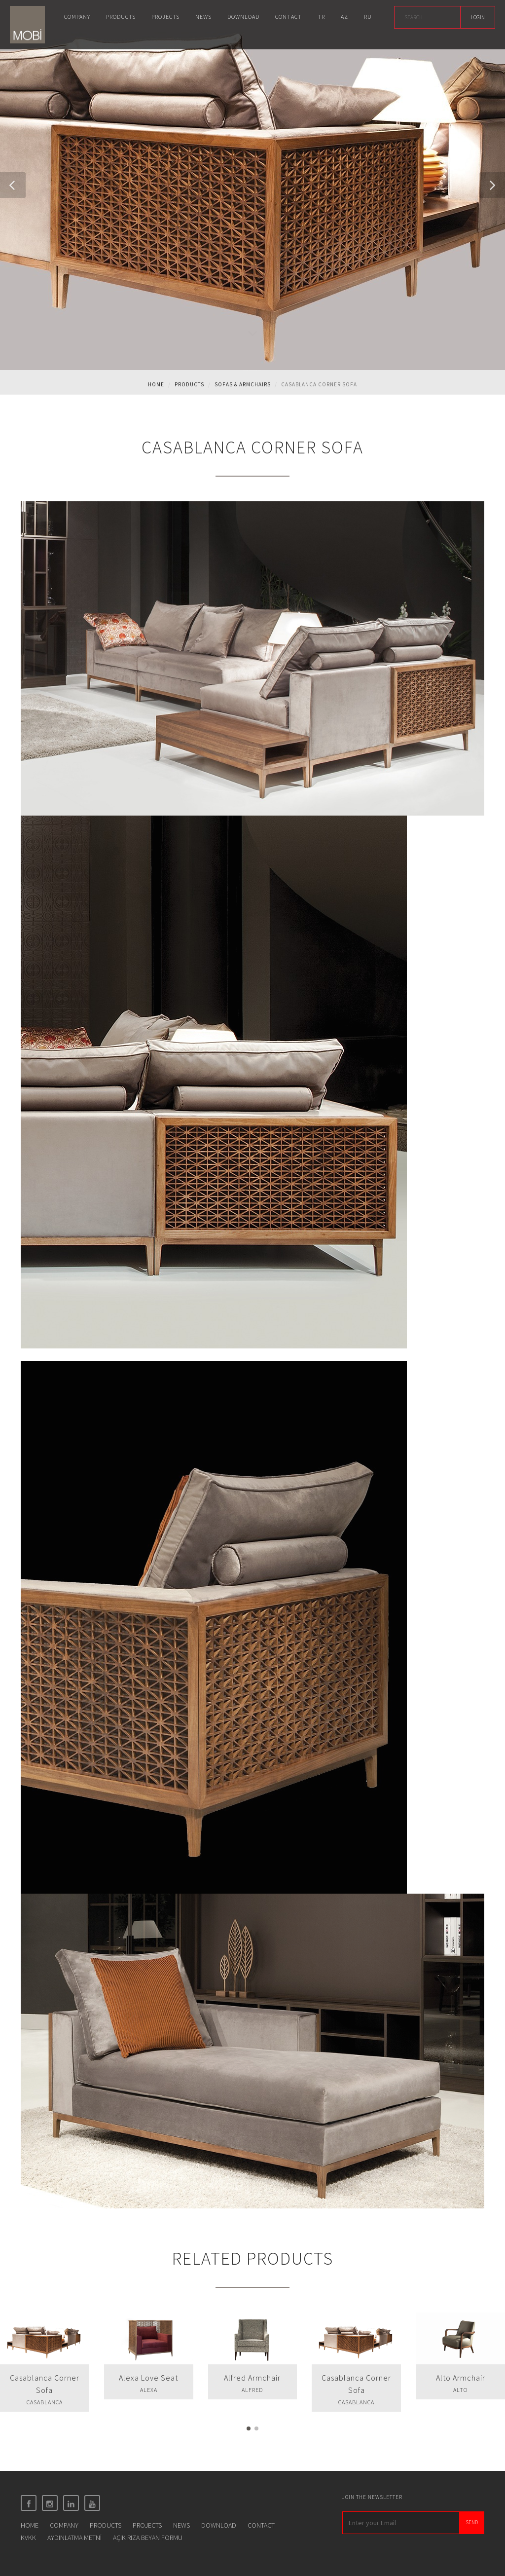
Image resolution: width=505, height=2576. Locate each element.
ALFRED (252, 2389)
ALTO (460, 2389)
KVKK (28, 2537)
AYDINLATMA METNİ (74, 2537)
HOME (29, 2525)
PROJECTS (147, 2525)
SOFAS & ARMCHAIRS (243, 384)
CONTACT (261, 2525)
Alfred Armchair (252, 2378)
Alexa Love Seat (148, 2378)
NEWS (181, 2525)
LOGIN (478, 17)
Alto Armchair (460, 2378)
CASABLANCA (45, 2402)
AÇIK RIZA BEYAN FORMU (147, 2537)
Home (156, 384)
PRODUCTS (105, 2525)
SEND (472, 2522)
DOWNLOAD (218, 2525)
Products (189, 384)
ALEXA (148, 2389)
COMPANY (64, 2525)
